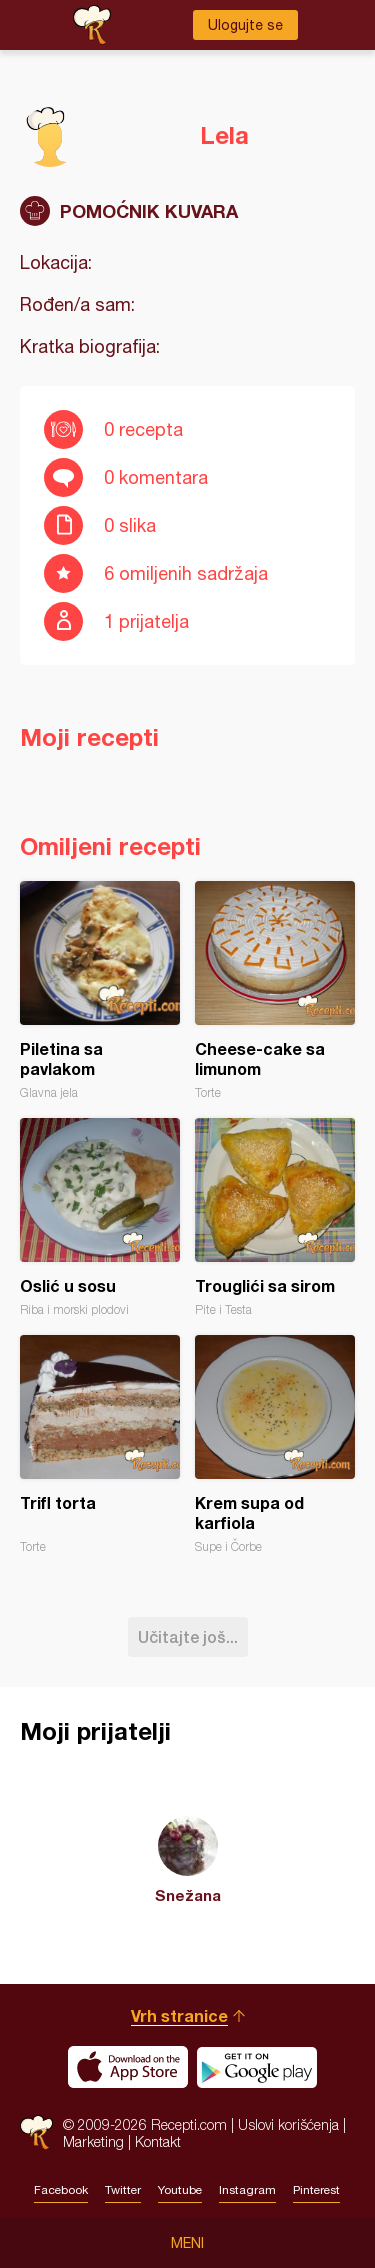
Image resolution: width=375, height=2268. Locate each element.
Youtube (180, 2190)
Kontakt (158, 2141)
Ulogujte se (245, 25)
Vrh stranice (179, 2015)
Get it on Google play (257, 2067)
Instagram (247, 2190)
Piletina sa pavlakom (100, 990)
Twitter (123, 2190)
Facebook (61, 2190)
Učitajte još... (188, 1636)
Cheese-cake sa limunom (275, 990)
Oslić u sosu (100, 1217)
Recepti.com (36, 2132)
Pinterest (316, 2190)
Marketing (93, 2141)
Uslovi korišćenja (288, 2124)
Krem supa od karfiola (275, 1444)
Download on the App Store (128, 2067)
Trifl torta (100, 1444)
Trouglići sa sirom (275, 1217)
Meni (187, 2243)
